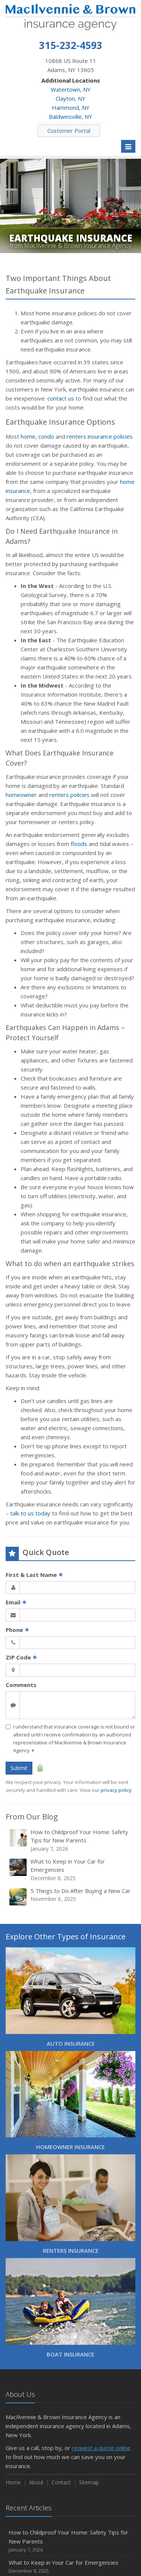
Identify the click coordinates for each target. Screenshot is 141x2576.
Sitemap (89, 2482)
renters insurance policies (100, 436)
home (28, 436)
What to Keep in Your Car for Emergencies (71, 1870)
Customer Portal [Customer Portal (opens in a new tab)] (68, 130)
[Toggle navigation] (128, 146)
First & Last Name (34, 1574)
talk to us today (30, 1513)
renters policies (69, 794)
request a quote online (101, 2448)
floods (79, 843)
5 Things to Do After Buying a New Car (71, 1896)
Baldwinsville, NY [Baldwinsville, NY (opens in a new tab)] (70, 116)
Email (16, 1602)
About (36, 2482)
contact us (60, 398)
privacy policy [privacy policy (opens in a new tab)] (116, 1790)
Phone (17, 1629)
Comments (21, 1685)
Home (13, 2482)
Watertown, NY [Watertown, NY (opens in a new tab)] (71, 89)
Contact (61, 2482)
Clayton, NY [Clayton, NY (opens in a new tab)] (70, 98)
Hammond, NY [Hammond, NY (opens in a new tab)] (70, 107)
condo (46, 436)
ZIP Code (21, 1657)
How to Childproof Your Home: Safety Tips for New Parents (71, 1840)
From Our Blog (32, 1816)
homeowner (21, 794)
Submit (19, 1768)
